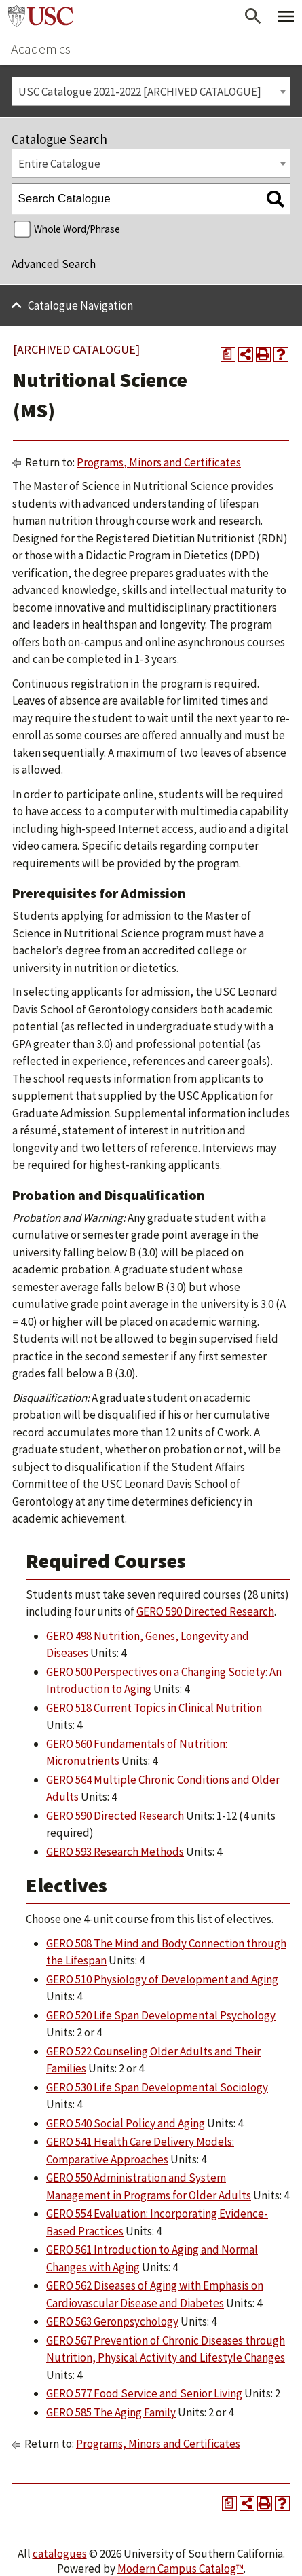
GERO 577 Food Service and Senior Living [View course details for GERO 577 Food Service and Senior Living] (144, 2393)
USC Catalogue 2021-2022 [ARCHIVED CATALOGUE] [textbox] (139, 91)
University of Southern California (40, 16)
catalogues (60, 2553)
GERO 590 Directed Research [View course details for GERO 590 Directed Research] (205, 1611)
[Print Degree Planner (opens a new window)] (228, 354)
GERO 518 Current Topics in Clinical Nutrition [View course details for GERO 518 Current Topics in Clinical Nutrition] (154, 1707)
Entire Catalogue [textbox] (59, 163)
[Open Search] (253, 16)
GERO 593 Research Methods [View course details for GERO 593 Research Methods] (115, 1851)
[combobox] (151, 91)
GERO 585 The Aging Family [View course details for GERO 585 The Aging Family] (111, 2412)
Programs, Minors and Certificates (159, 462)
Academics (41, 48)
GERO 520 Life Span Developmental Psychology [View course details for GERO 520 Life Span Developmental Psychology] (161, 2015)
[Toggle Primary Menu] (285, 16)
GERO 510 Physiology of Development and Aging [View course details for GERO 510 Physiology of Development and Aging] (162, 1979)
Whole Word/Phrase (77, 229)
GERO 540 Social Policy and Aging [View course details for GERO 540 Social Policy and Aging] (125, 2123)
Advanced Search (54, 264)
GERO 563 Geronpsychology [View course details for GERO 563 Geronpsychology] (112, 2321)
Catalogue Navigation (80, 305)
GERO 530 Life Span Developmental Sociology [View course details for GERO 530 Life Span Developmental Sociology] (157, 2087)
